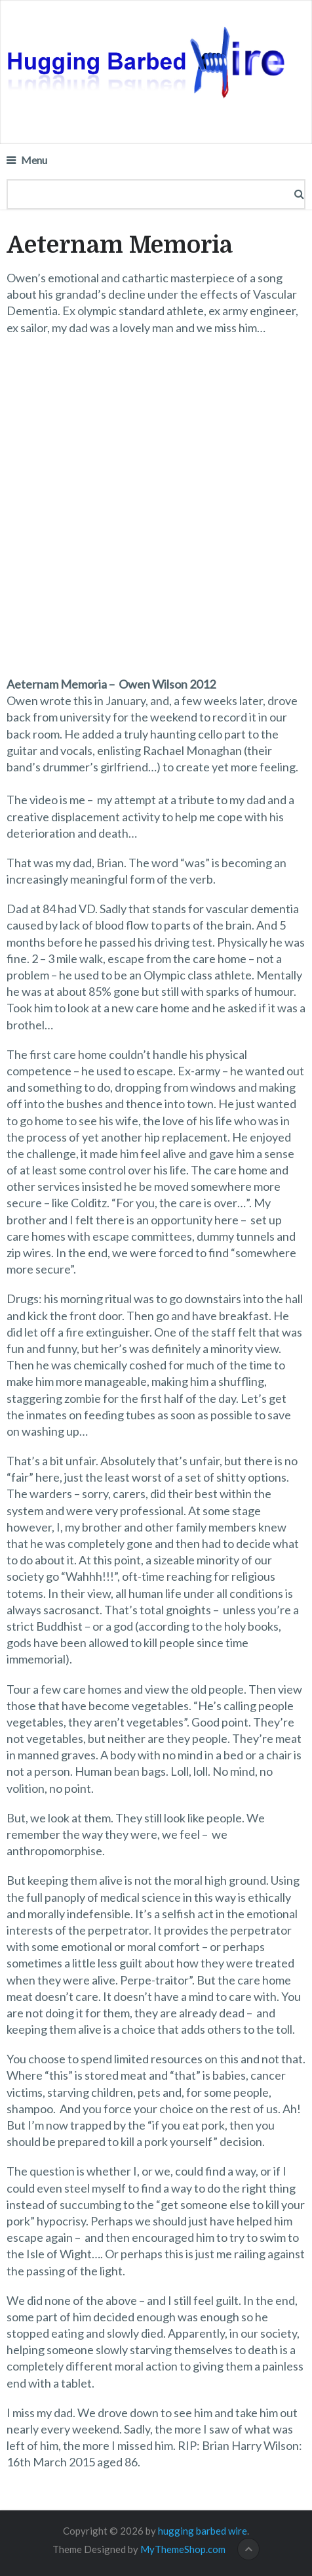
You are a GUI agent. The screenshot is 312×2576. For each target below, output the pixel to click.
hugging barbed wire (202, 2531)
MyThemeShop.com (182, 2549)
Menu (34, 160)
